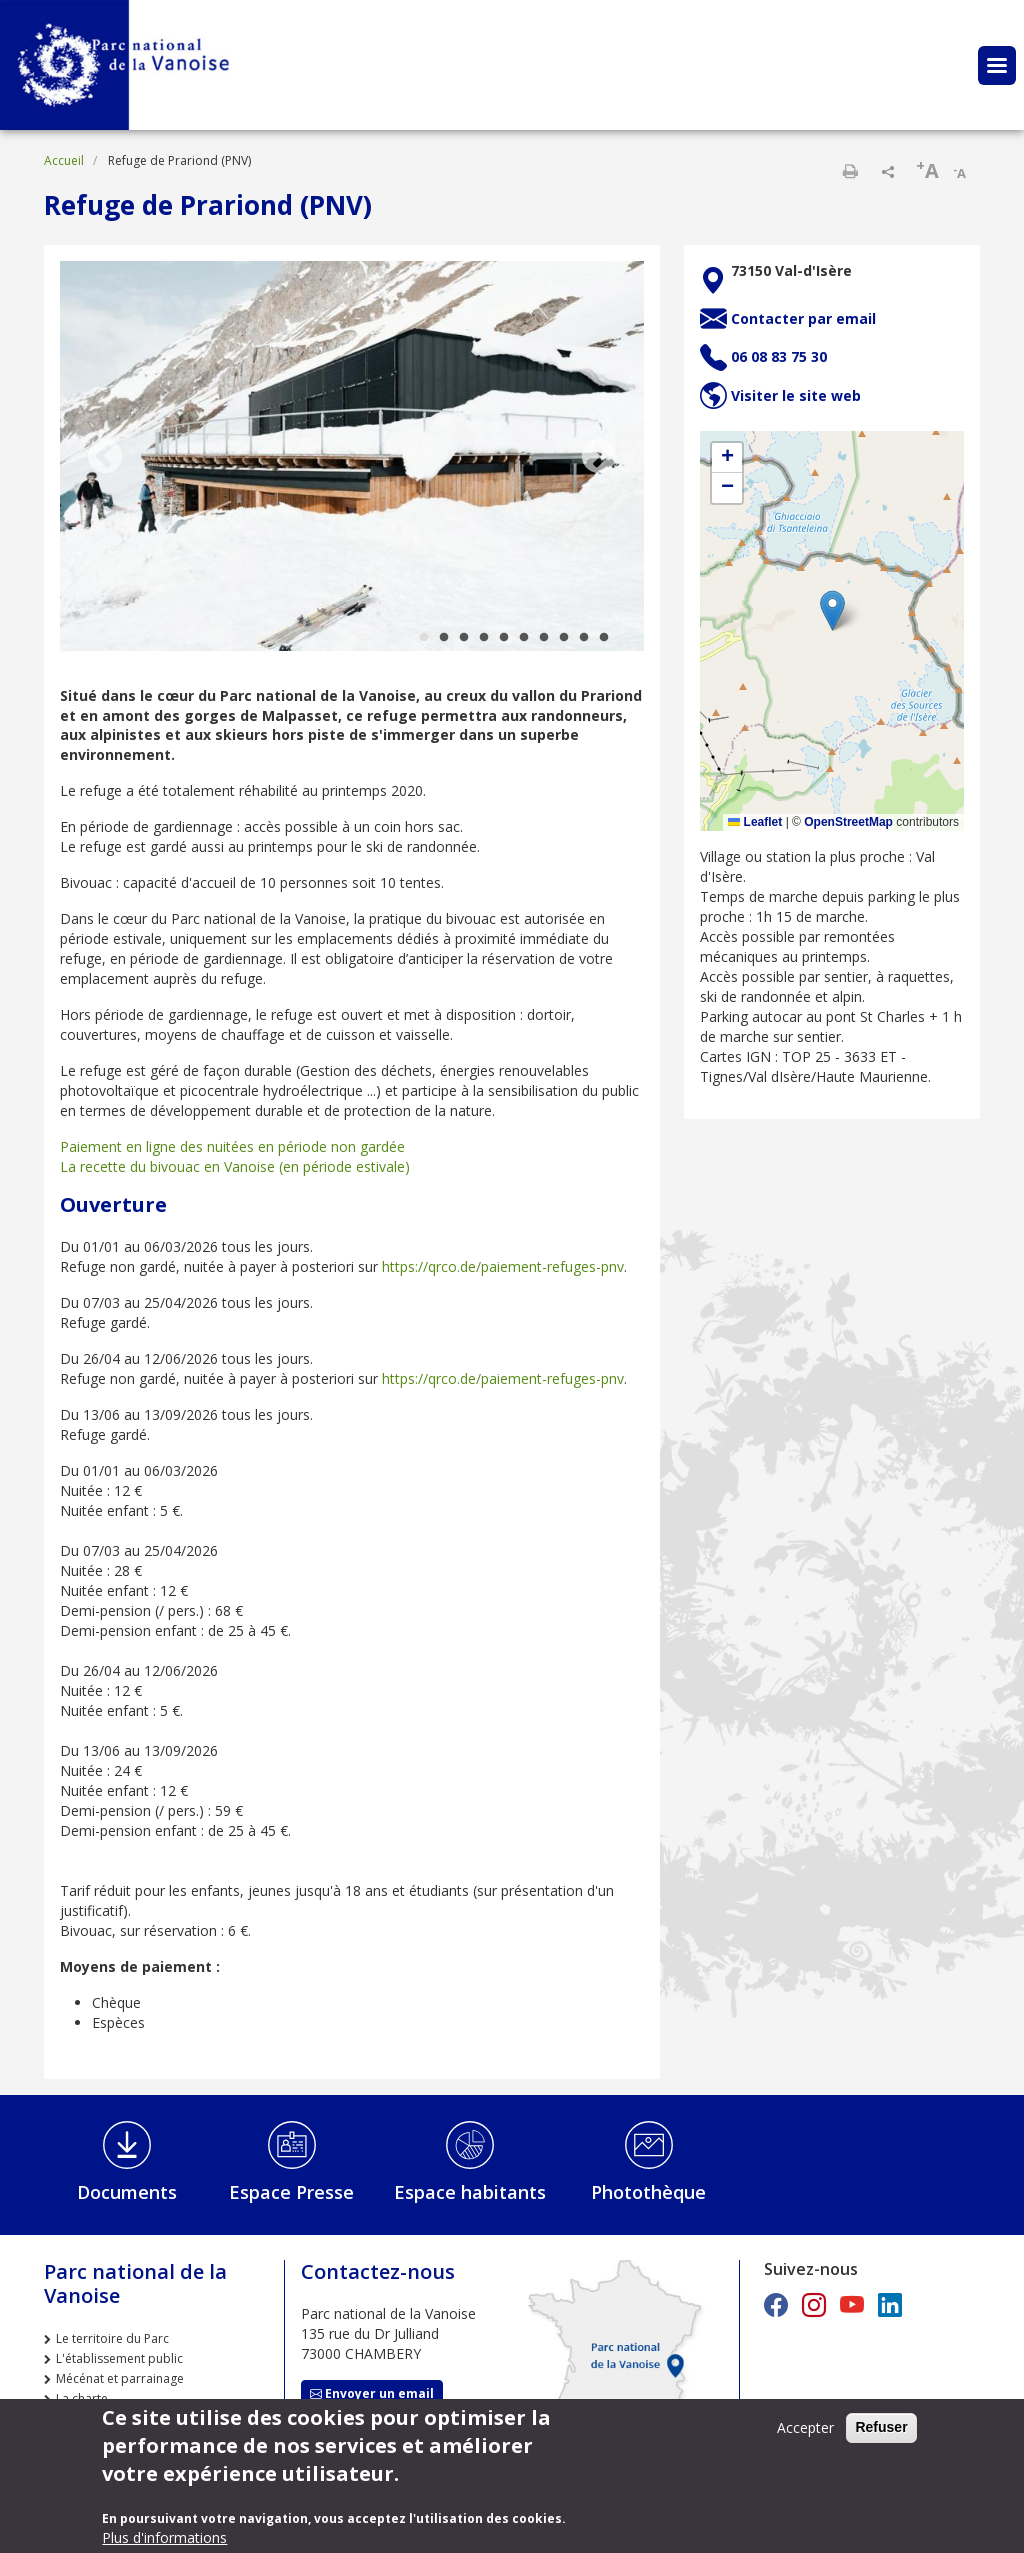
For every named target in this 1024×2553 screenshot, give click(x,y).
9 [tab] (584, 638)
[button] (832, 610)
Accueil (64, 160)
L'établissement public (119, 2358)
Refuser (881, 2427)
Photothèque (648, 2192)
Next (599, 458)
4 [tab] (484, 638)
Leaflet (755, 822)
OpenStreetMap (848, 822)
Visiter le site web (796, 395)
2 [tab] (444, 638)
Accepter (805, 2427)
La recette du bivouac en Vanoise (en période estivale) (235, 1166)
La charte (82, 2398)
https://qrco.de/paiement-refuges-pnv (503, 1266)
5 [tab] (504, 638)
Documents (127, 2192)
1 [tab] (424, 638)
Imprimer (850, 171)
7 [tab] (544, 638)
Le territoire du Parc (112, 2338)
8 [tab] (564, 638)
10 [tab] (604, 638)
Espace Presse (291, 2192)
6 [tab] (524, 638)
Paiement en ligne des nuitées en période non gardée (232, 1146)
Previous (105, 458)
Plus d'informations (164, 2537)
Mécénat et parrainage (120, 2378)
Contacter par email (803, 318)
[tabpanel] (352, 458)
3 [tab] (464, 638)
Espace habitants (470, 2192)
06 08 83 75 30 (779, 356)
